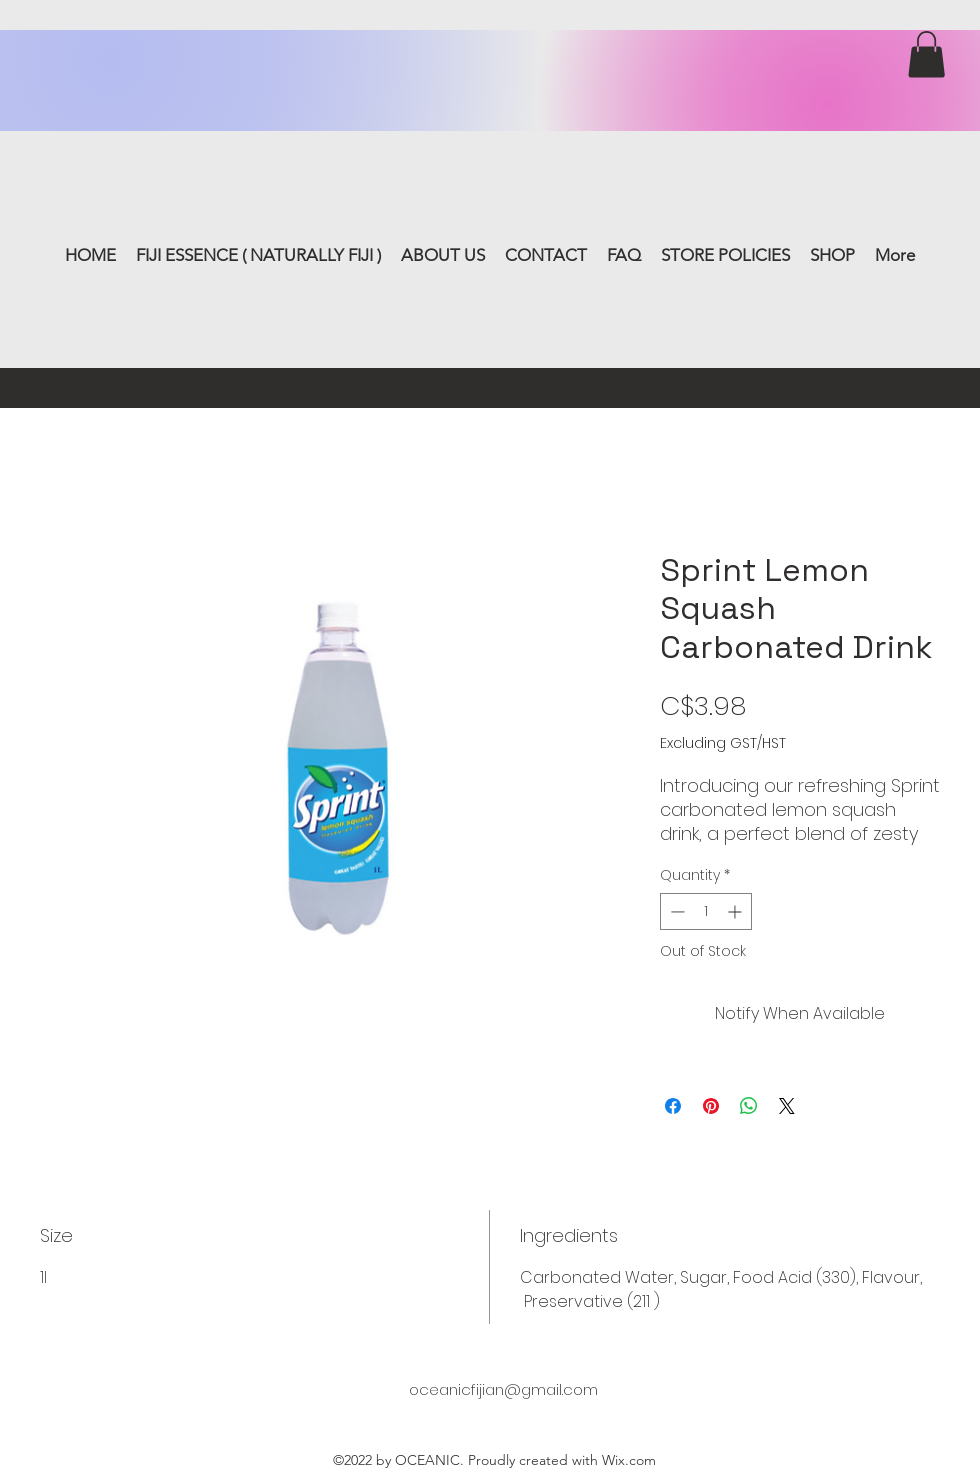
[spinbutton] (706, 911)
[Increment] (736, 911)
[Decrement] (675, 911)
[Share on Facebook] (673, 1106)
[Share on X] (787, 1106)
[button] (926, 54)
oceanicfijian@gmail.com (503, 1389)
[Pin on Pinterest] (711, 1106)
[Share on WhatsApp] (749, 1106)
